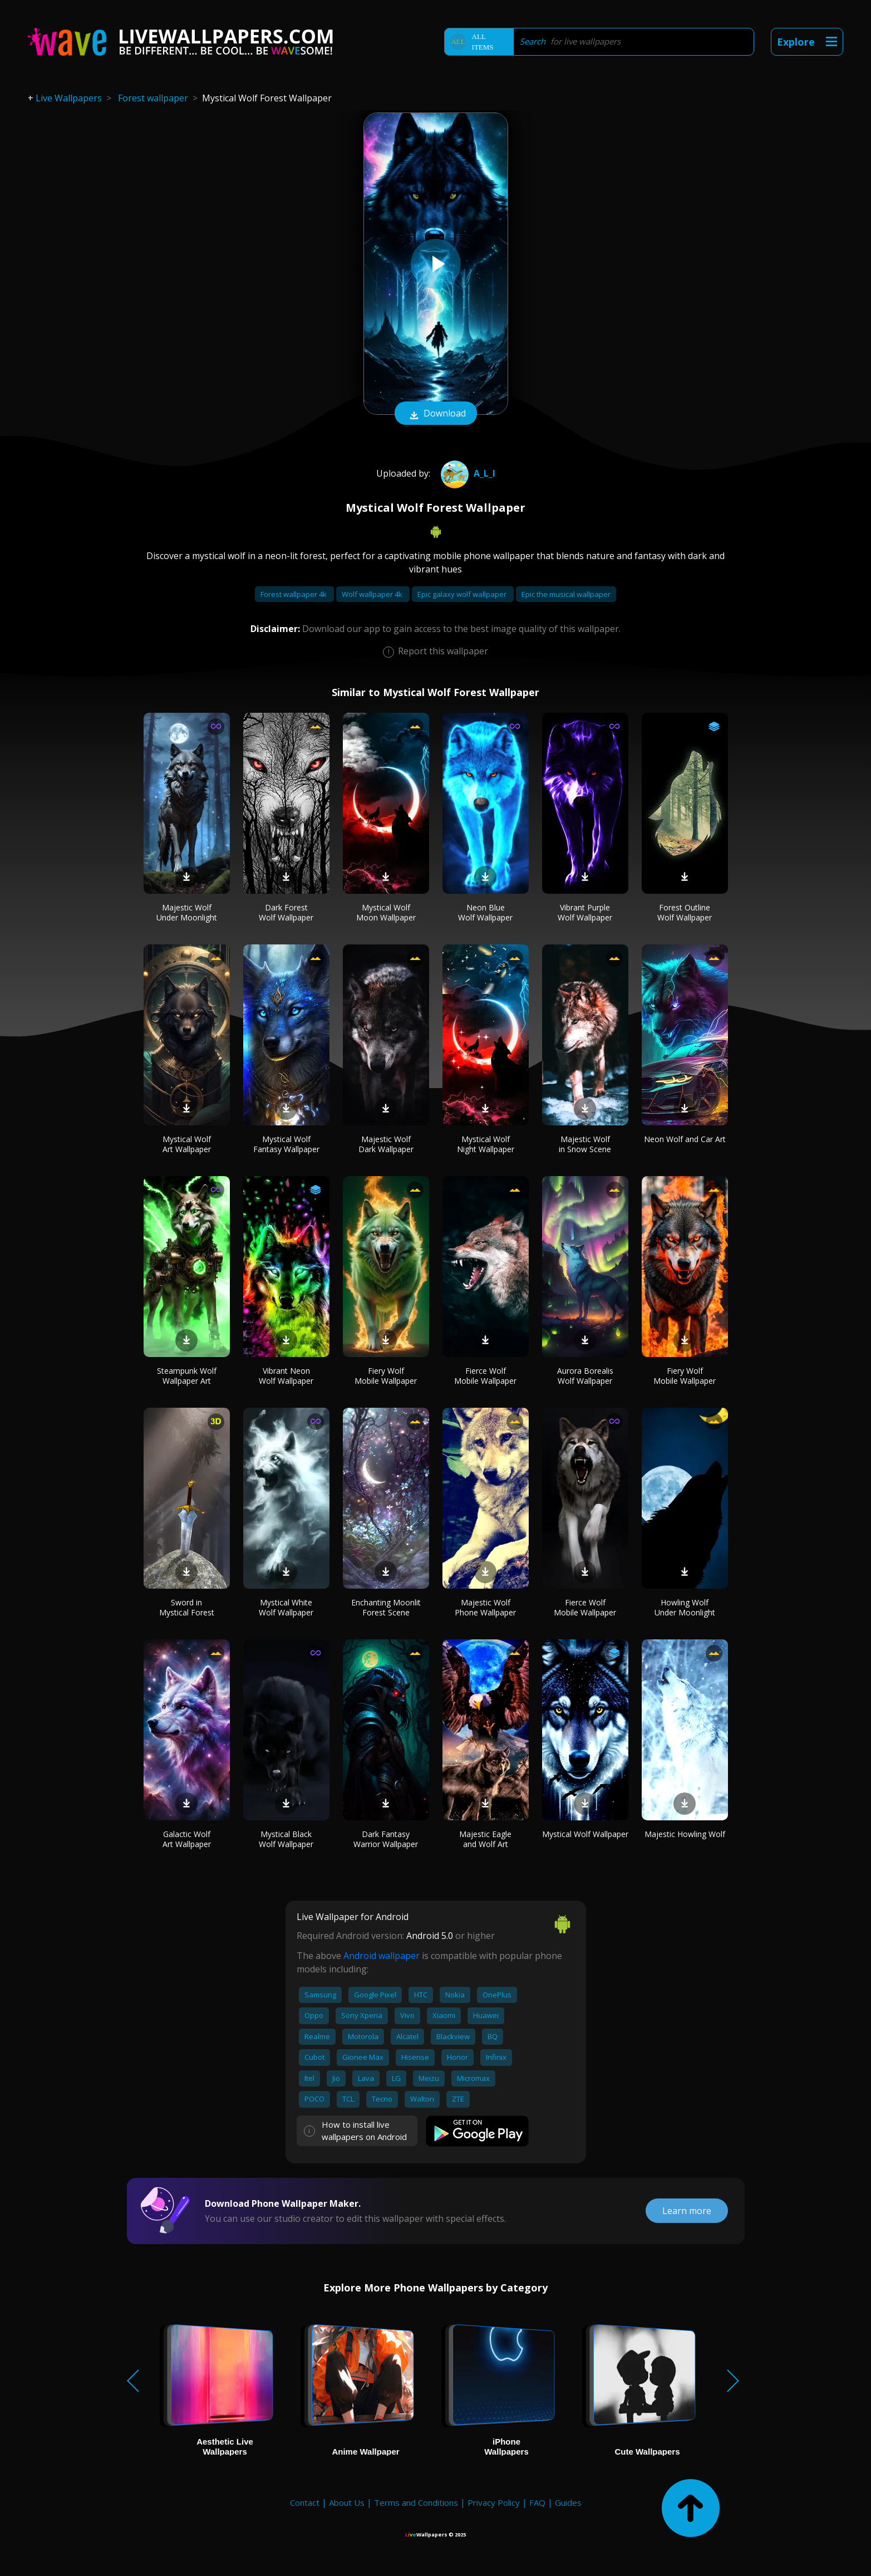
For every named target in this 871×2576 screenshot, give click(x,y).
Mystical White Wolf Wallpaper (286, 1607)
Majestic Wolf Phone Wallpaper (485, 1607)
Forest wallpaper (153, 98)
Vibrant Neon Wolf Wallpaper (286, 1375)
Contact (304, 2502)
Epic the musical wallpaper (566, 594)
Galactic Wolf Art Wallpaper (187, 1839)
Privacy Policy (494, 2502)
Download (436, 414)
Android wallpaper (381, 1956)
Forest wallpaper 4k (294, 594)
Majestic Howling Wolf (684, 1834)
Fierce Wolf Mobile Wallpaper (485, 1375)
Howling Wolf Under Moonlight (685, 1607)
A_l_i (466, 473)
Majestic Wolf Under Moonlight (186, 912)
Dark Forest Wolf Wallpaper (286, 912)
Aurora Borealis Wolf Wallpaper (585, 1375)
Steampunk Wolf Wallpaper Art (186, 1375)
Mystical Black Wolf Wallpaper (286, 1839)
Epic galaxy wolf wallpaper (462, 594)
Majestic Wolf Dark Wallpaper (386, 1144)
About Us (347, 2502)
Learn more (686, 2211)
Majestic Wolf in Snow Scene (585, 1144)
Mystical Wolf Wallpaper (585, 1834)
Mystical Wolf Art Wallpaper (187, 1144)
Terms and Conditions (416, 2502)
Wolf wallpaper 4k (373, 594)
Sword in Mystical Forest (186, 1607)
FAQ (537, 2502)
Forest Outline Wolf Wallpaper (684, 912)
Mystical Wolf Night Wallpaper (485, 1144)
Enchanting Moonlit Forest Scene (386, 1607)
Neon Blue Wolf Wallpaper (485, 912)
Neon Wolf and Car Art (685, 1139)
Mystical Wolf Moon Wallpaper (386, 912)
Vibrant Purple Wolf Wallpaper (585, 912)
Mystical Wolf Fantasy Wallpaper (286, 1144)
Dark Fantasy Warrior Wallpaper (385, 1839)
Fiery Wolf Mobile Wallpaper (386, 1375)
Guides (568, 2502)
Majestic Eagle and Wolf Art (485, 1839)
